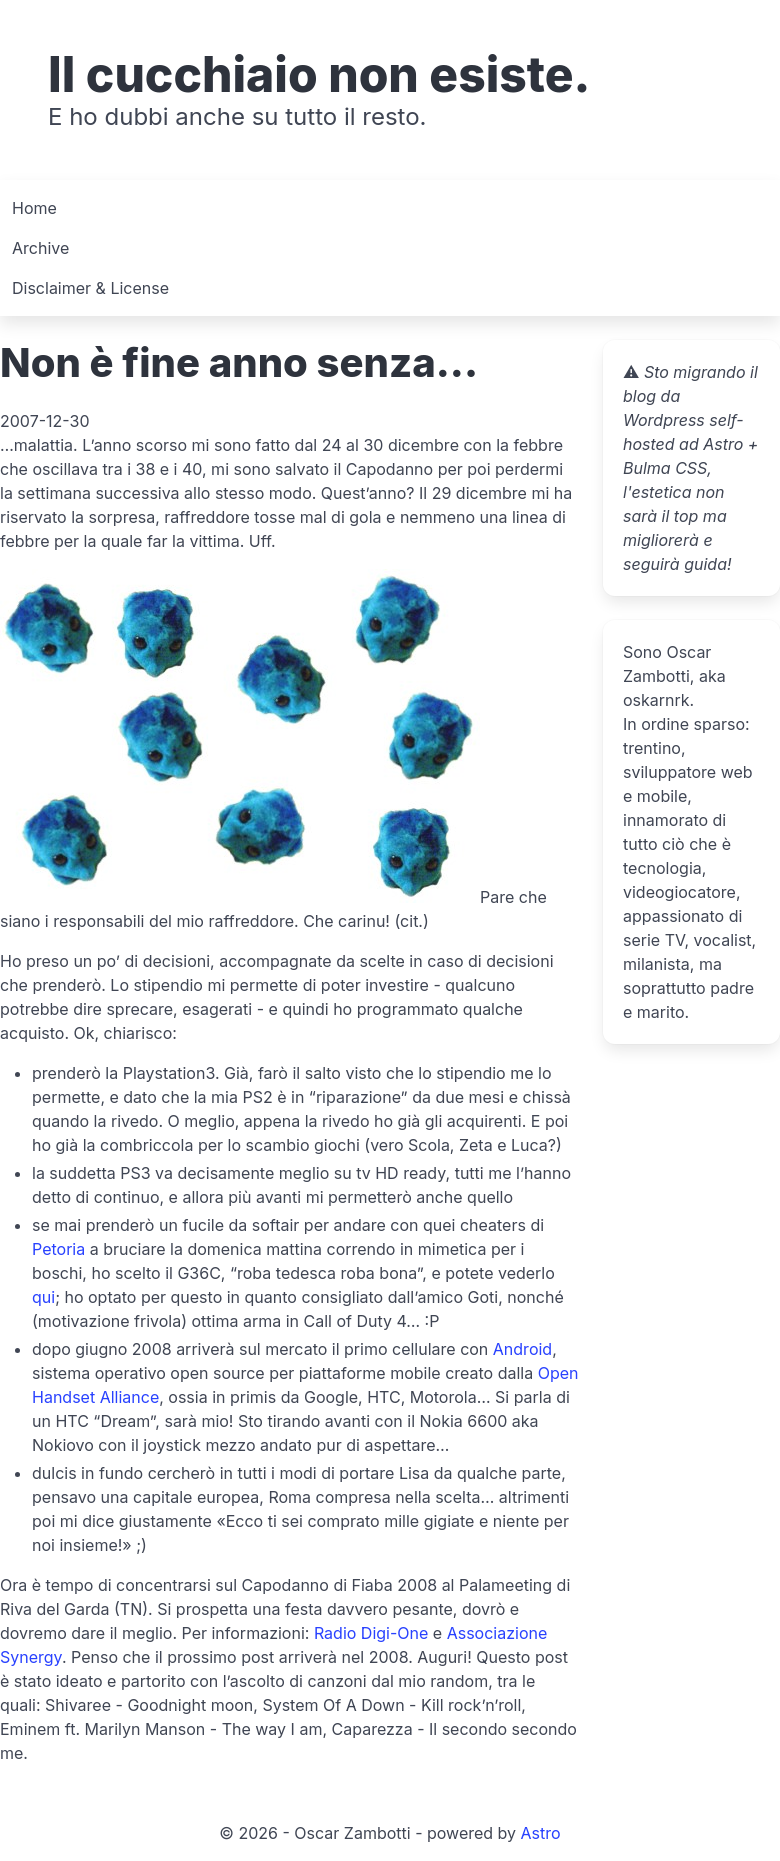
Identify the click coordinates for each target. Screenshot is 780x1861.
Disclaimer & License (90, 288)
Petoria (58, 1249)
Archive (40, 248)
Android (522, 1349)
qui (43, 1297)
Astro (541, 1833)
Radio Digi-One (371, 1633)
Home (34, 208)
